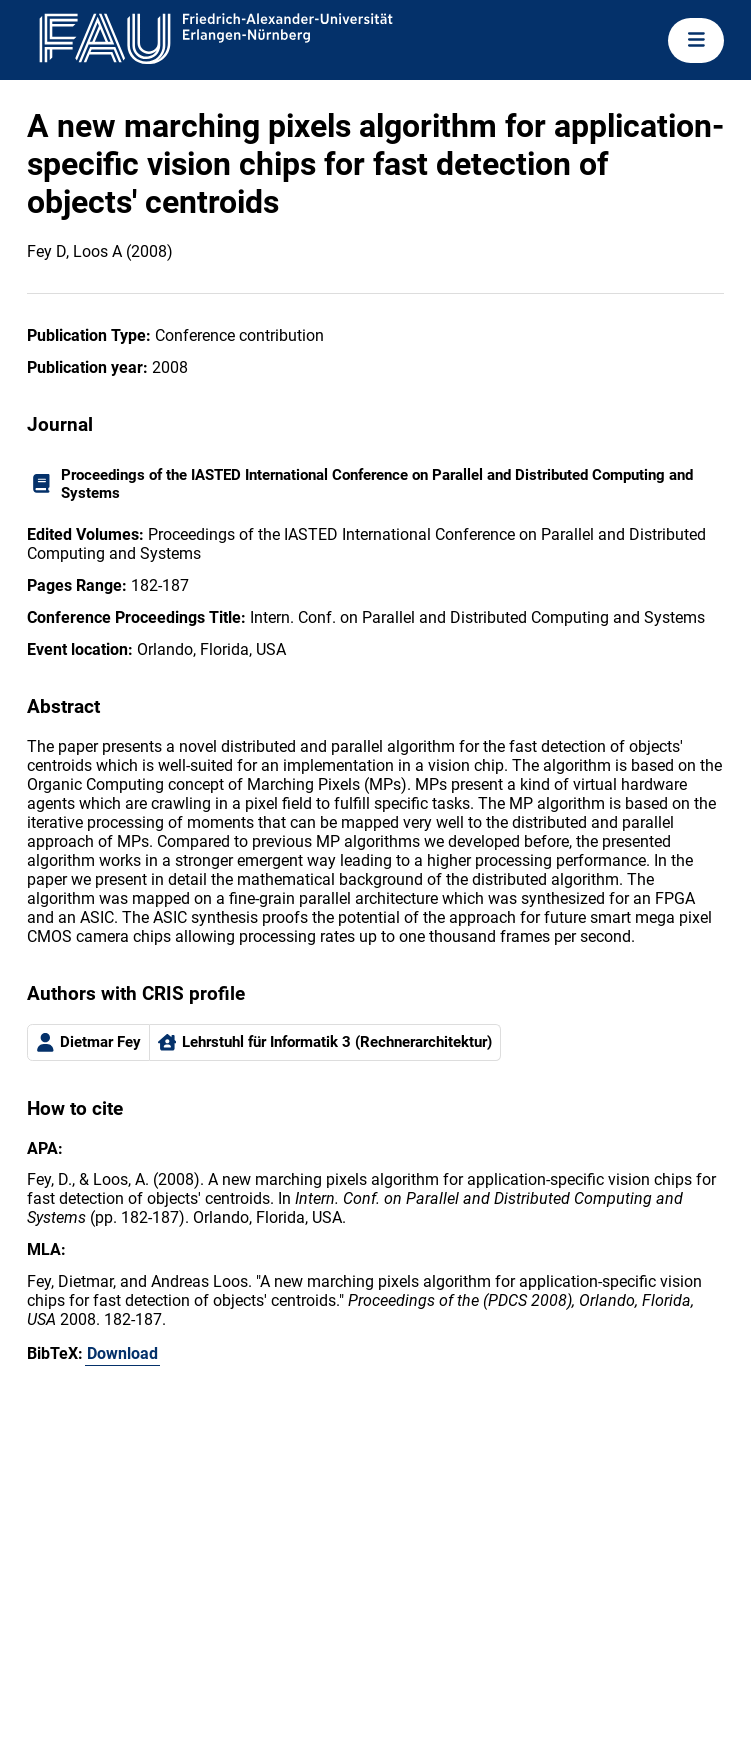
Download (122, 1353)
